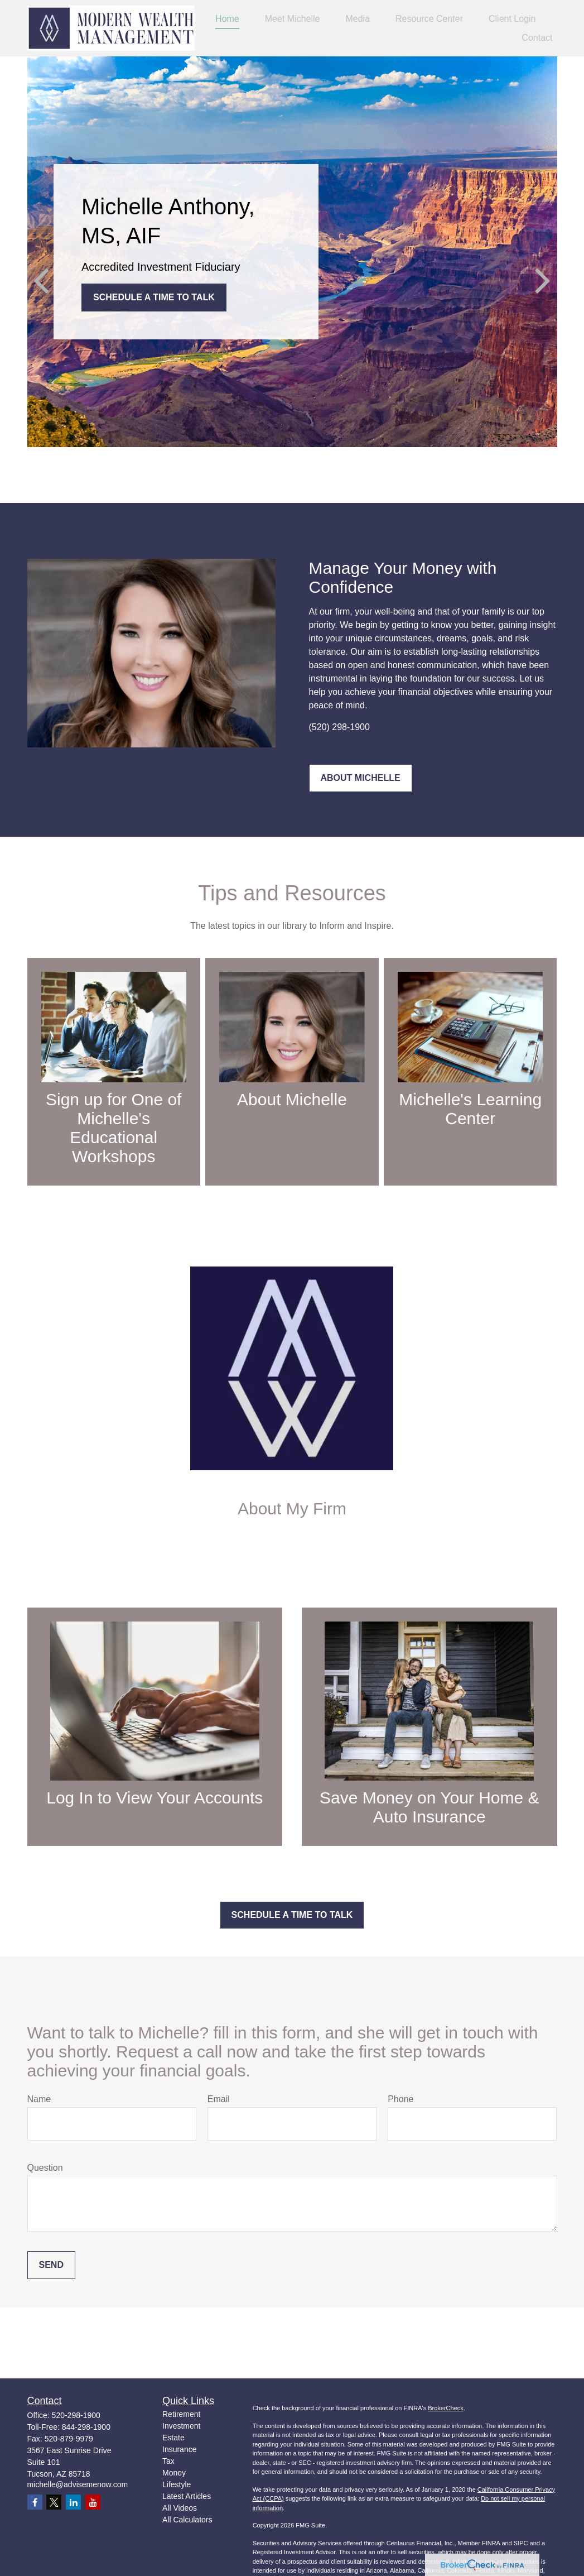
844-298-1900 (86, 2427)
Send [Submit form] (51, 2265)
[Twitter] (53, 2502)
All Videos (179, 2507)
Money (174, 2472)
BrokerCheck (446, 2408)
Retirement (181, 2414)
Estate (173, 2437)
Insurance (179, 2449)
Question (45, 2167)
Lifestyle (176, 2484)
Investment (181, 2425)
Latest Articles (186, 2496)
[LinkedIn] (73, 2502)
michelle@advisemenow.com (77, 2484)
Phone (400, 2099)
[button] (227, 18)
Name (39, 2099)
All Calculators (187, 2519)
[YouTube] (92, 2502)
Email (218, 2099)
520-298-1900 (76, 2415)
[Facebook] (34, 2502)
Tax (168, 2461)
